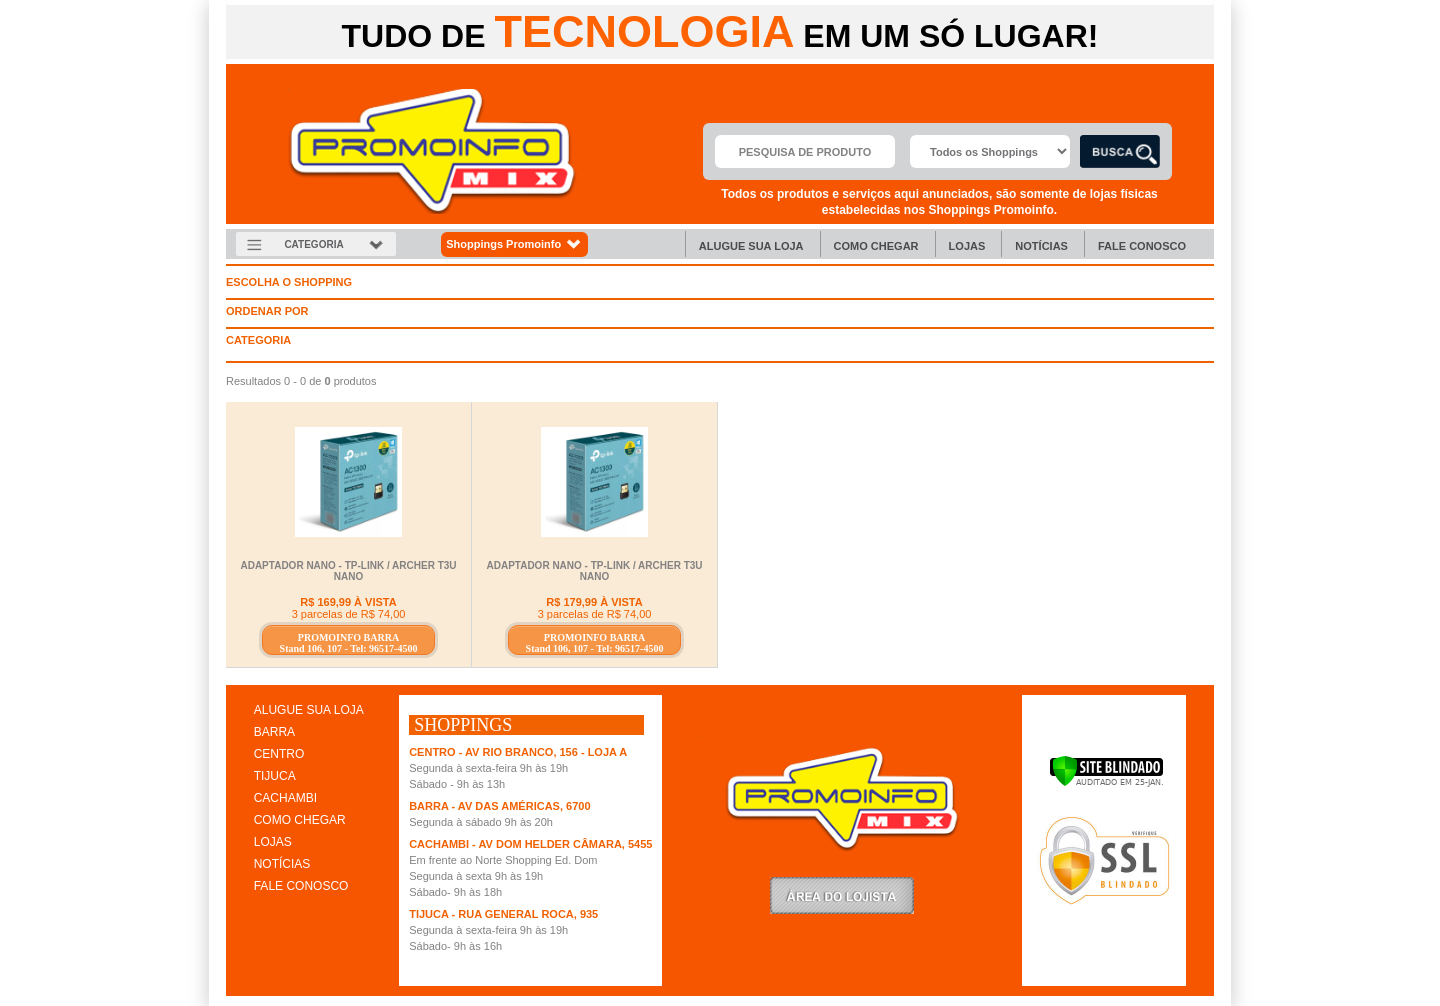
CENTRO (279, 754)
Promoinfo (432, 151)
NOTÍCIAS (282, 864)
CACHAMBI (285, 798)
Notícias (1041, 246)
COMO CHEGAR (300, 820)
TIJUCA (275, 776)
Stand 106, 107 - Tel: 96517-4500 (349, 648)
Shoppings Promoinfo (514, 244)
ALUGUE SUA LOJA (309, 710)
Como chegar (876, 246)
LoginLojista (842, 895)
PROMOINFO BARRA (348, 637)
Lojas (967, 246)
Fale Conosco (1142, 246)
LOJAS (273, 842)
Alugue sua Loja (751, 246)
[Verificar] (1106, 783)
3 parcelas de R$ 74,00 (349, 614)
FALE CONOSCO (301, 886)
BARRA (274, 732)
